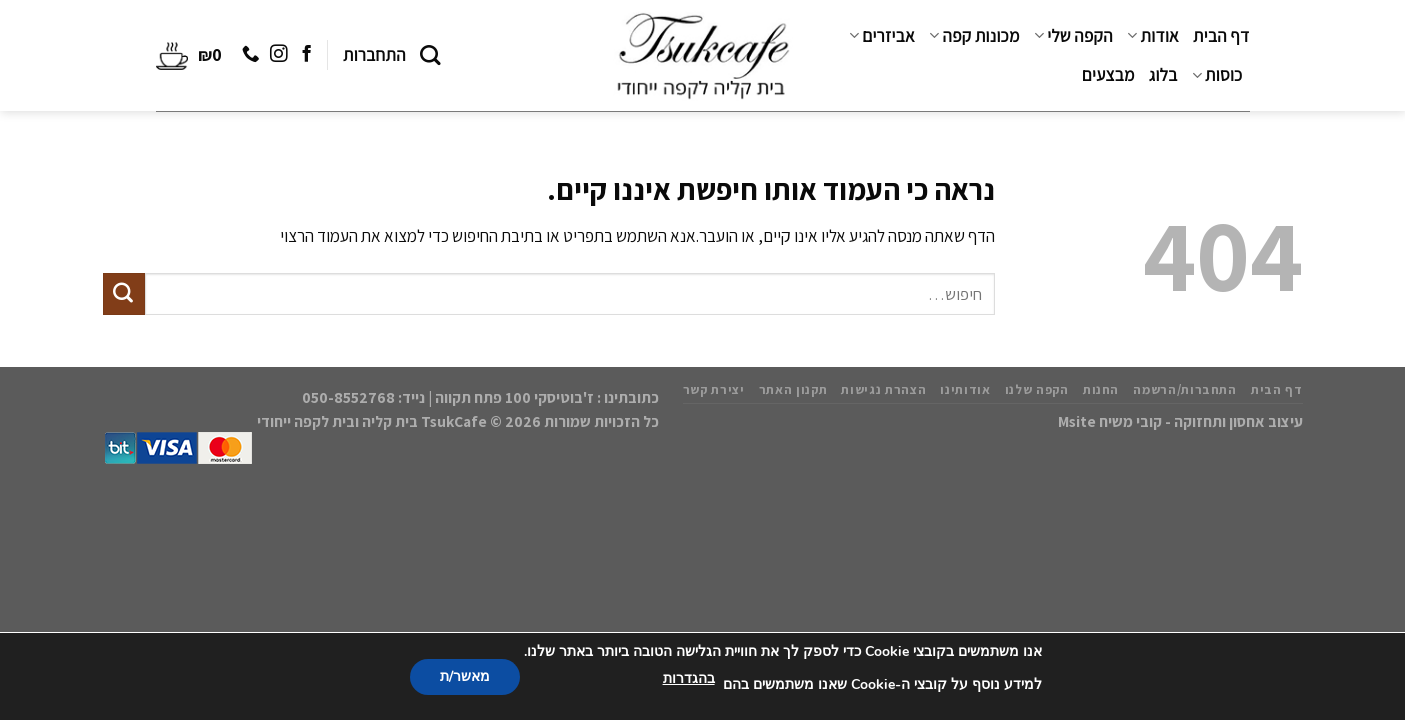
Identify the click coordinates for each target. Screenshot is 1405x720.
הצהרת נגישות (883, 389)
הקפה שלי (1073, 36)
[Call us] (249, 55)
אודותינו (965, 389)
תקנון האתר (793, 389)
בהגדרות (689, 678)
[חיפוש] (430, 55)
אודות (1153, 36)
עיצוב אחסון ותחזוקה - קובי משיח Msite (1180, 421)
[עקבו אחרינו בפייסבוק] (305, 55)
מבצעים (1108, 75)
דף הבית (1221, 36)
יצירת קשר (714, 389)
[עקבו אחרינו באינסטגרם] (277, 55)
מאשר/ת (465, 676)
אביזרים (882, 36)
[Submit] (124, 294)
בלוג (1163, 75)
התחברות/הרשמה (1185, 389)
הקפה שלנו (1037, 389)
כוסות (1217, 75)
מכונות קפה (974, 36)
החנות (1101, 389)
